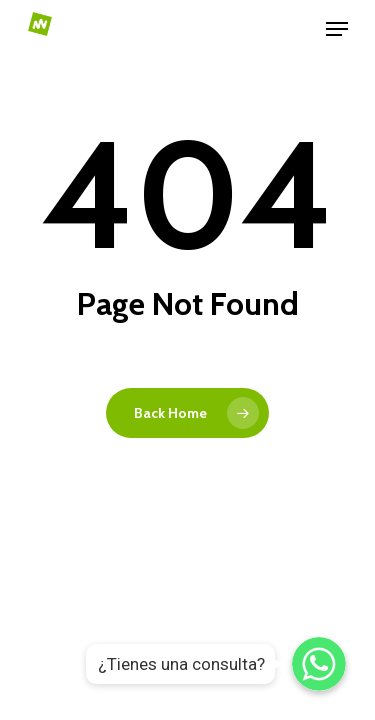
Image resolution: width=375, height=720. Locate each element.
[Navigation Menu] (337, 29)
